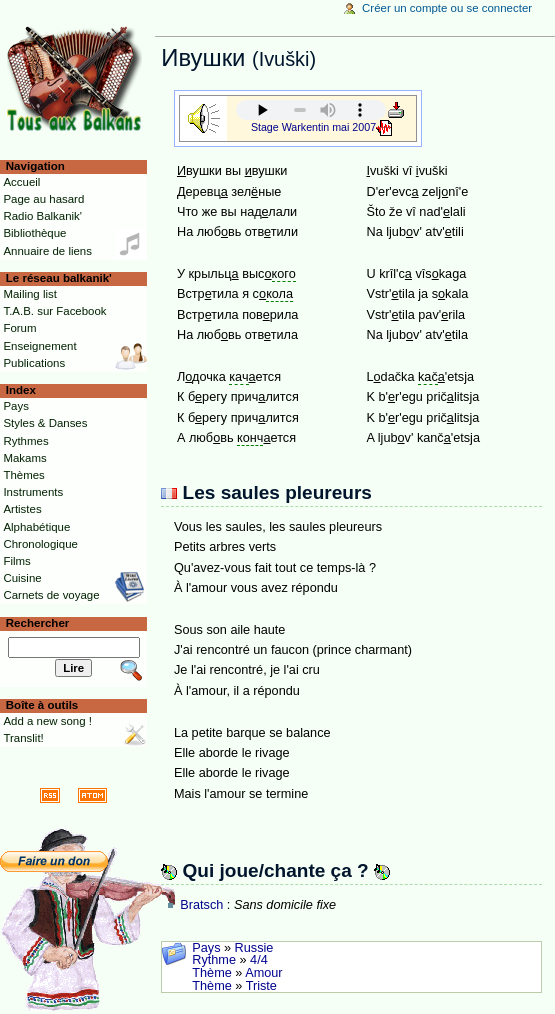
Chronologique (40, 544)
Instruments (33, 492)
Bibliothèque (34, 233)
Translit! (23, 738)
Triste (261, 986)
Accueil (21, 182)
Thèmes (23, 475)
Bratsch (201, 905)
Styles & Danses (45, 423)
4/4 (259, 960)
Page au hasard (43, 199)
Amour (263, 973)
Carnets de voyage (51, 595)
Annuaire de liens (47, 251)
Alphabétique (36, 527)
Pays (206, 948)
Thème (212, 973)
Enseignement (39, 346)
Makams (24, 458)
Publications (34, 363)
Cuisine (22, 578)
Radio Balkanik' (42, 216)
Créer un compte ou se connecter (447, 8)
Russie (254, 948)
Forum (19, 328)
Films (16, 561)
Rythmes (25, 441)
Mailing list (29, 294)
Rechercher (38, 623)
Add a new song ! (47, 721)
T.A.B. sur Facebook (54, 311)
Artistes (22, 509)
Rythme (214, 960)
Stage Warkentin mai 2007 (313, 127)
